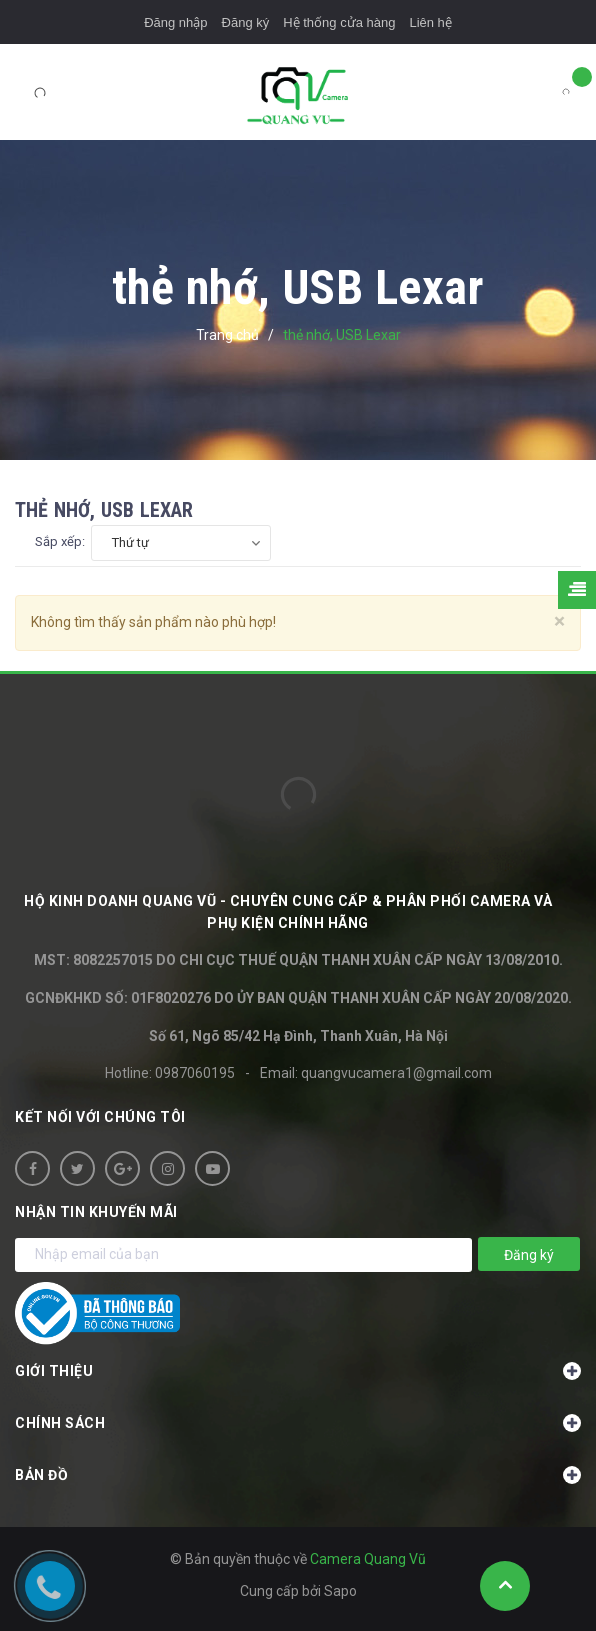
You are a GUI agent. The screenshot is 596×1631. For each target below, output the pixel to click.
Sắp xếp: (60, 541)
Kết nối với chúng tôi (100, 1117)
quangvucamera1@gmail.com (396, 1073)
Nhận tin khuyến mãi (96, 1212)
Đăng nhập (175, 22)
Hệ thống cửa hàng (339, 22)
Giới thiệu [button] (298, 1371)
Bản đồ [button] (298, 1475)
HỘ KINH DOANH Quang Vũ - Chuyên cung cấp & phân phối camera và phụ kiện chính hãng (288, 912)
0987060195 (195, 1073)
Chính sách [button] (298, 1423)
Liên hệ (430, 22)
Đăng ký (246, 22)
